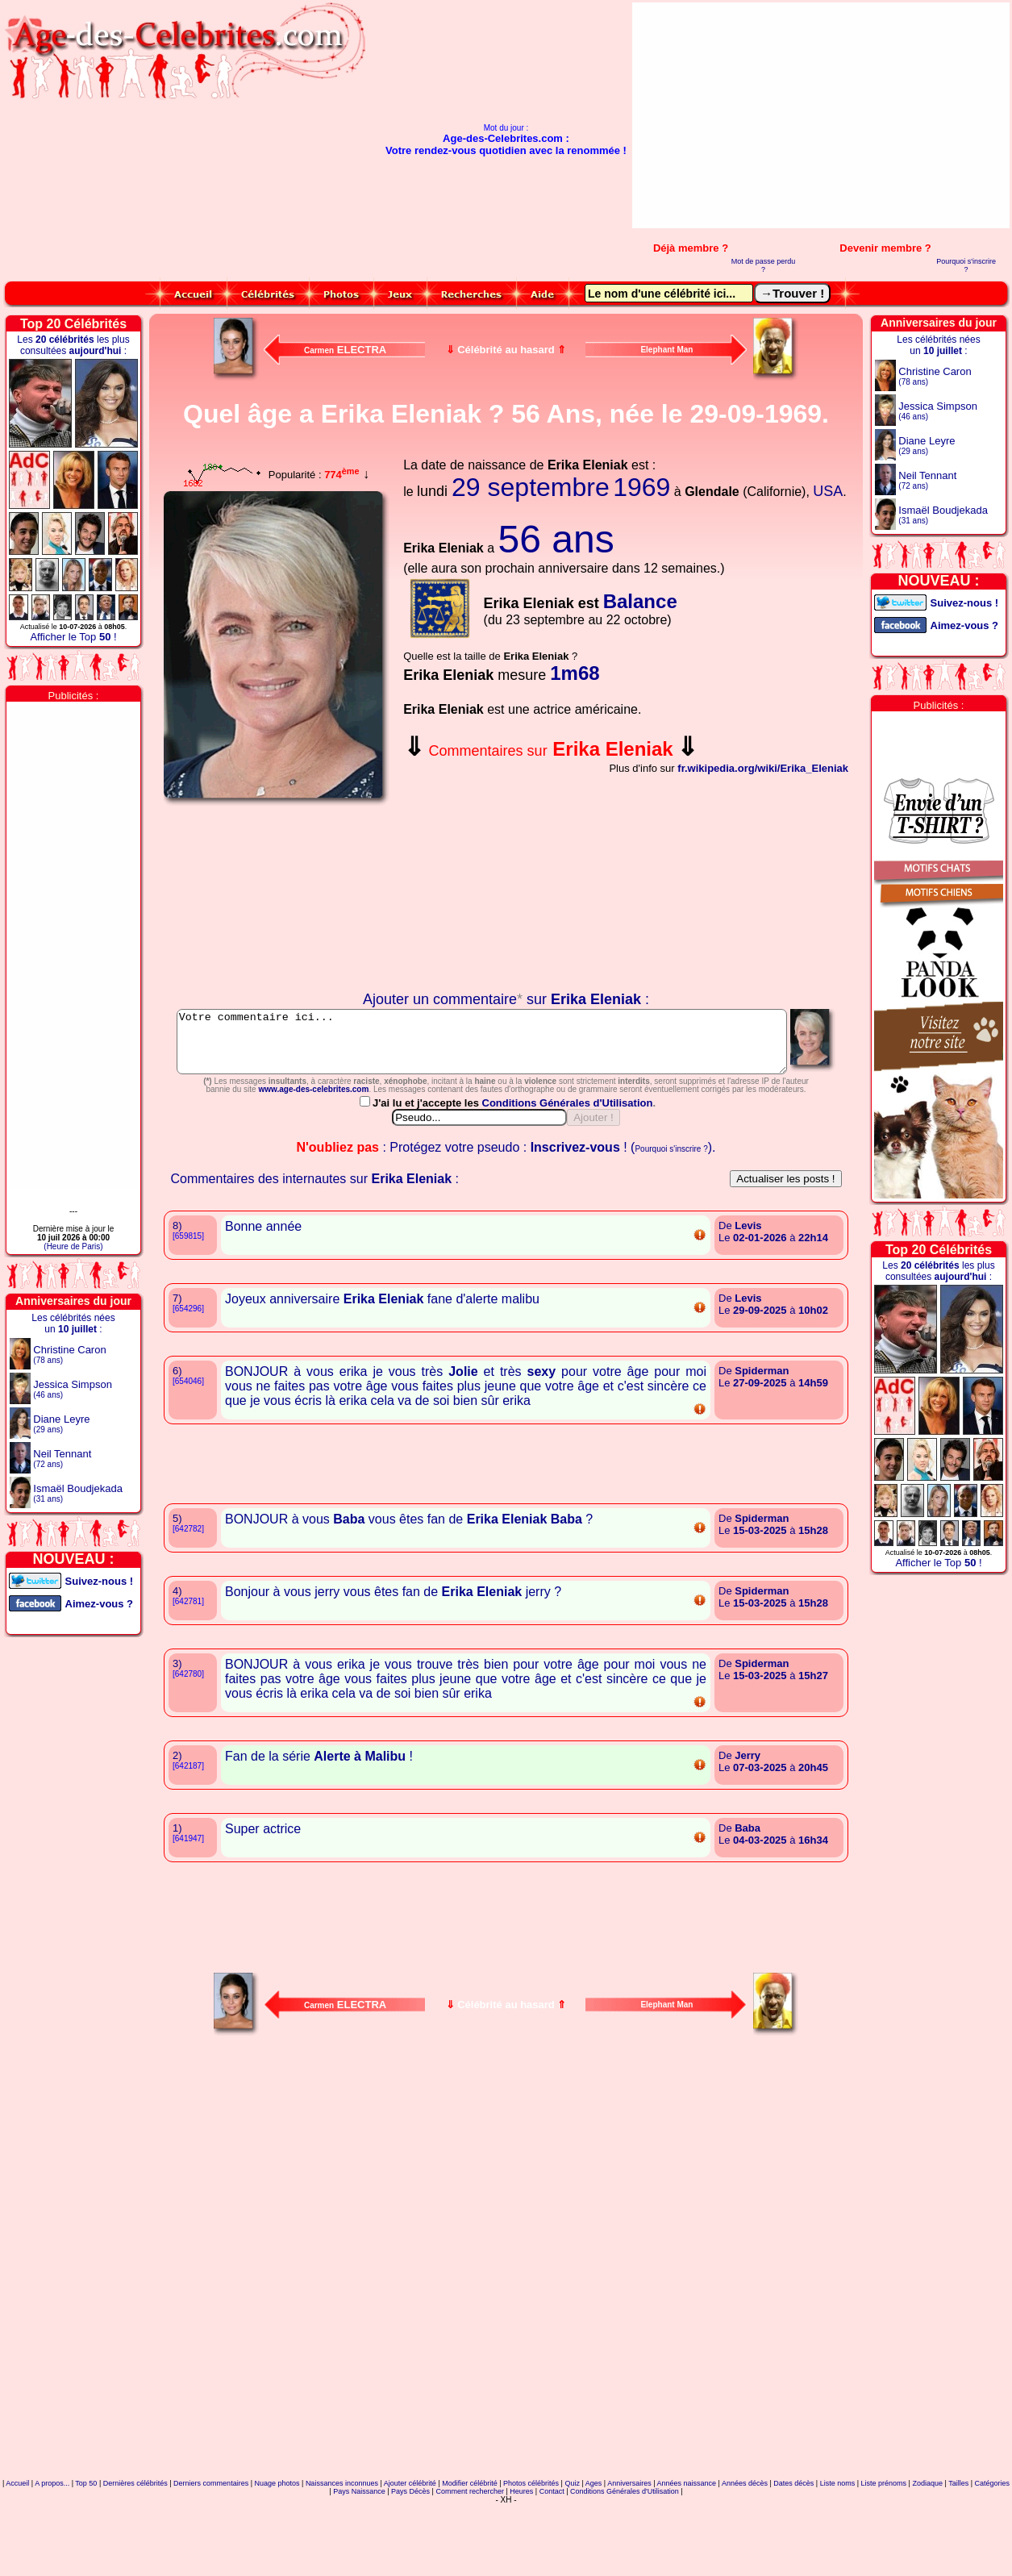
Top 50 (86, 2555)
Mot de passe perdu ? (763, 265)
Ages (593, 2555)
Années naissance (687, 2555)
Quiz (572, 2555)
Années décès (745, 2555)
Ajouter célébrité (410, 2555)
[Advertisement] (867, 115)
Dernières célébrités (135, 2555)
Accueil (17, 2555)
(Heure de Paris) (73, 1246)
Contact (551, 2563)
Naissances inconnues (342, 2555)
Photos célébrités (531, 2555)
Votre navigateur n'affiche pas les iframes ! (277, 898)
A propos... (52, 2555)
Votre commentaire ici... (507, 1047)
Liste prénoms (884, 2555)
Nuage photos (276, 2555)
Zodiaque (927, 2555)
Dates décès (793, 2555)
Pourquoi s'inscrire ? (966, 265)
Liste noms (838, 2555)
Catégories (992, 2555)
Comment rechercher (469, 2563)
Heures (521, 2563)
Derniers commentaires (210, 2555)
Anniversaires (629, 2555)
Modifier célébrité (470, 2555)
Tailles (958, 2555)
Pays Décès (410, 2563)
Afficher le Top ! (73, 637)
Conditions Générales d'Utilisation (568, 1175)
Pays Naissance (359, 2563)
